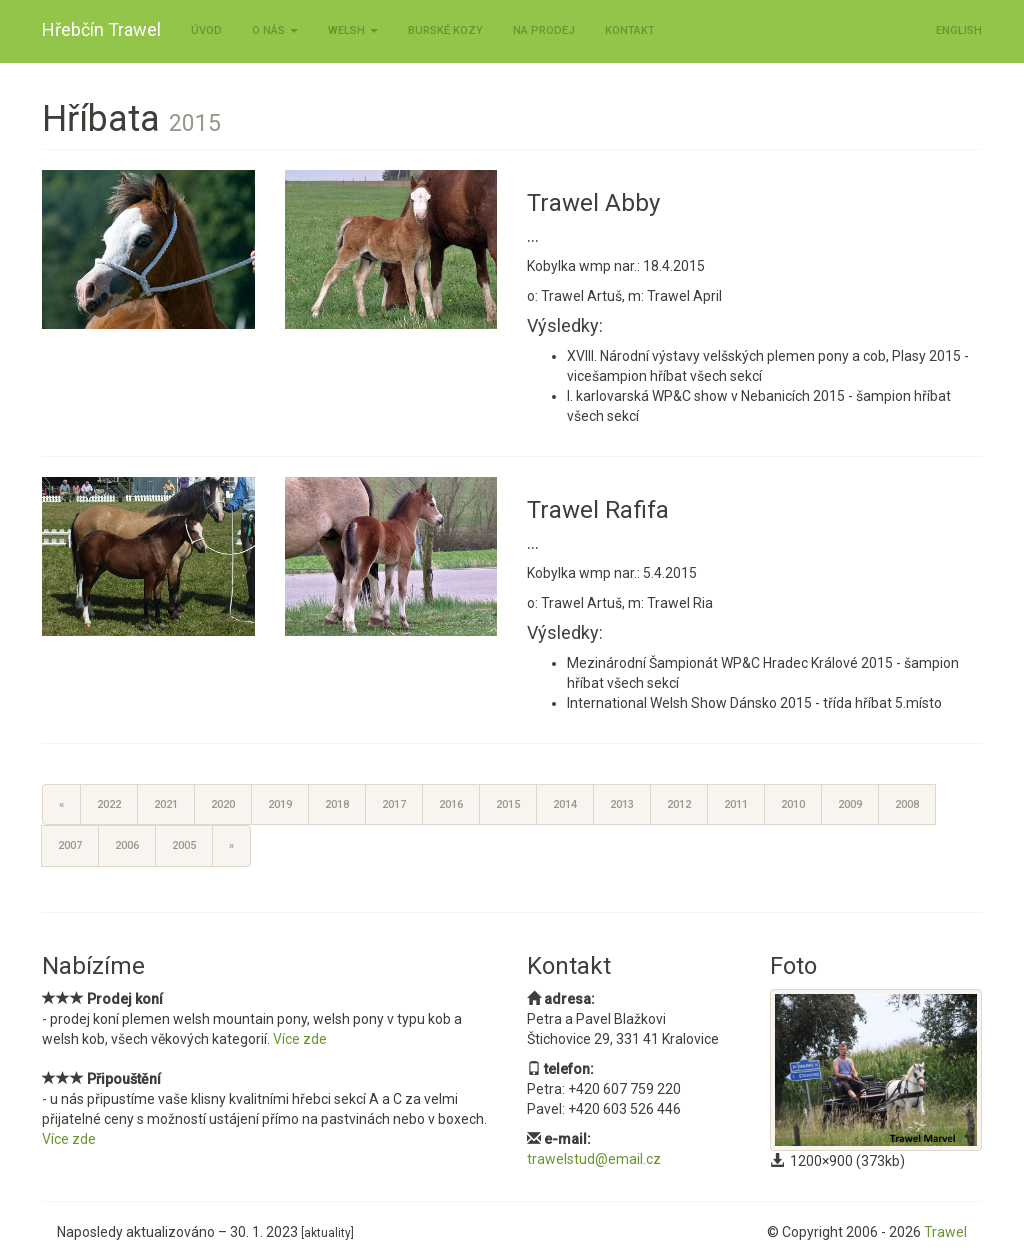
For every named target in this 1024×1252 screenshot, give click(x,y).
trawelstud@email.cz (594, 1159)
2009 (850, 804)
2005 (184, 845)
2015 (508, 804)
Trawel (945, 1232)
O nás (275, 30)
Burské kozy (445, 30)
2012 (679, 804)
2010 (793, 804)
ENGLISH (959, 30)
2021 (166, 804)
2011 (736, 804)
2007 (70, 845)
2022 (109, 804)
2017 (394, 804)
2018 (337, 804)
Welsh (353, 30)
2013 (622, 804)
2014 (565, 804)
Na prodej (544, 30)
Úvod (206, 30)
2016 (451, 804)
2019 (280, 804)
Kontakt (630, 30)
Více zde (300, 1039)
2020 (223, 804)
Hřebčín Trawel (101, 29)
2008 (907, 804)
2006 (127, 845)
